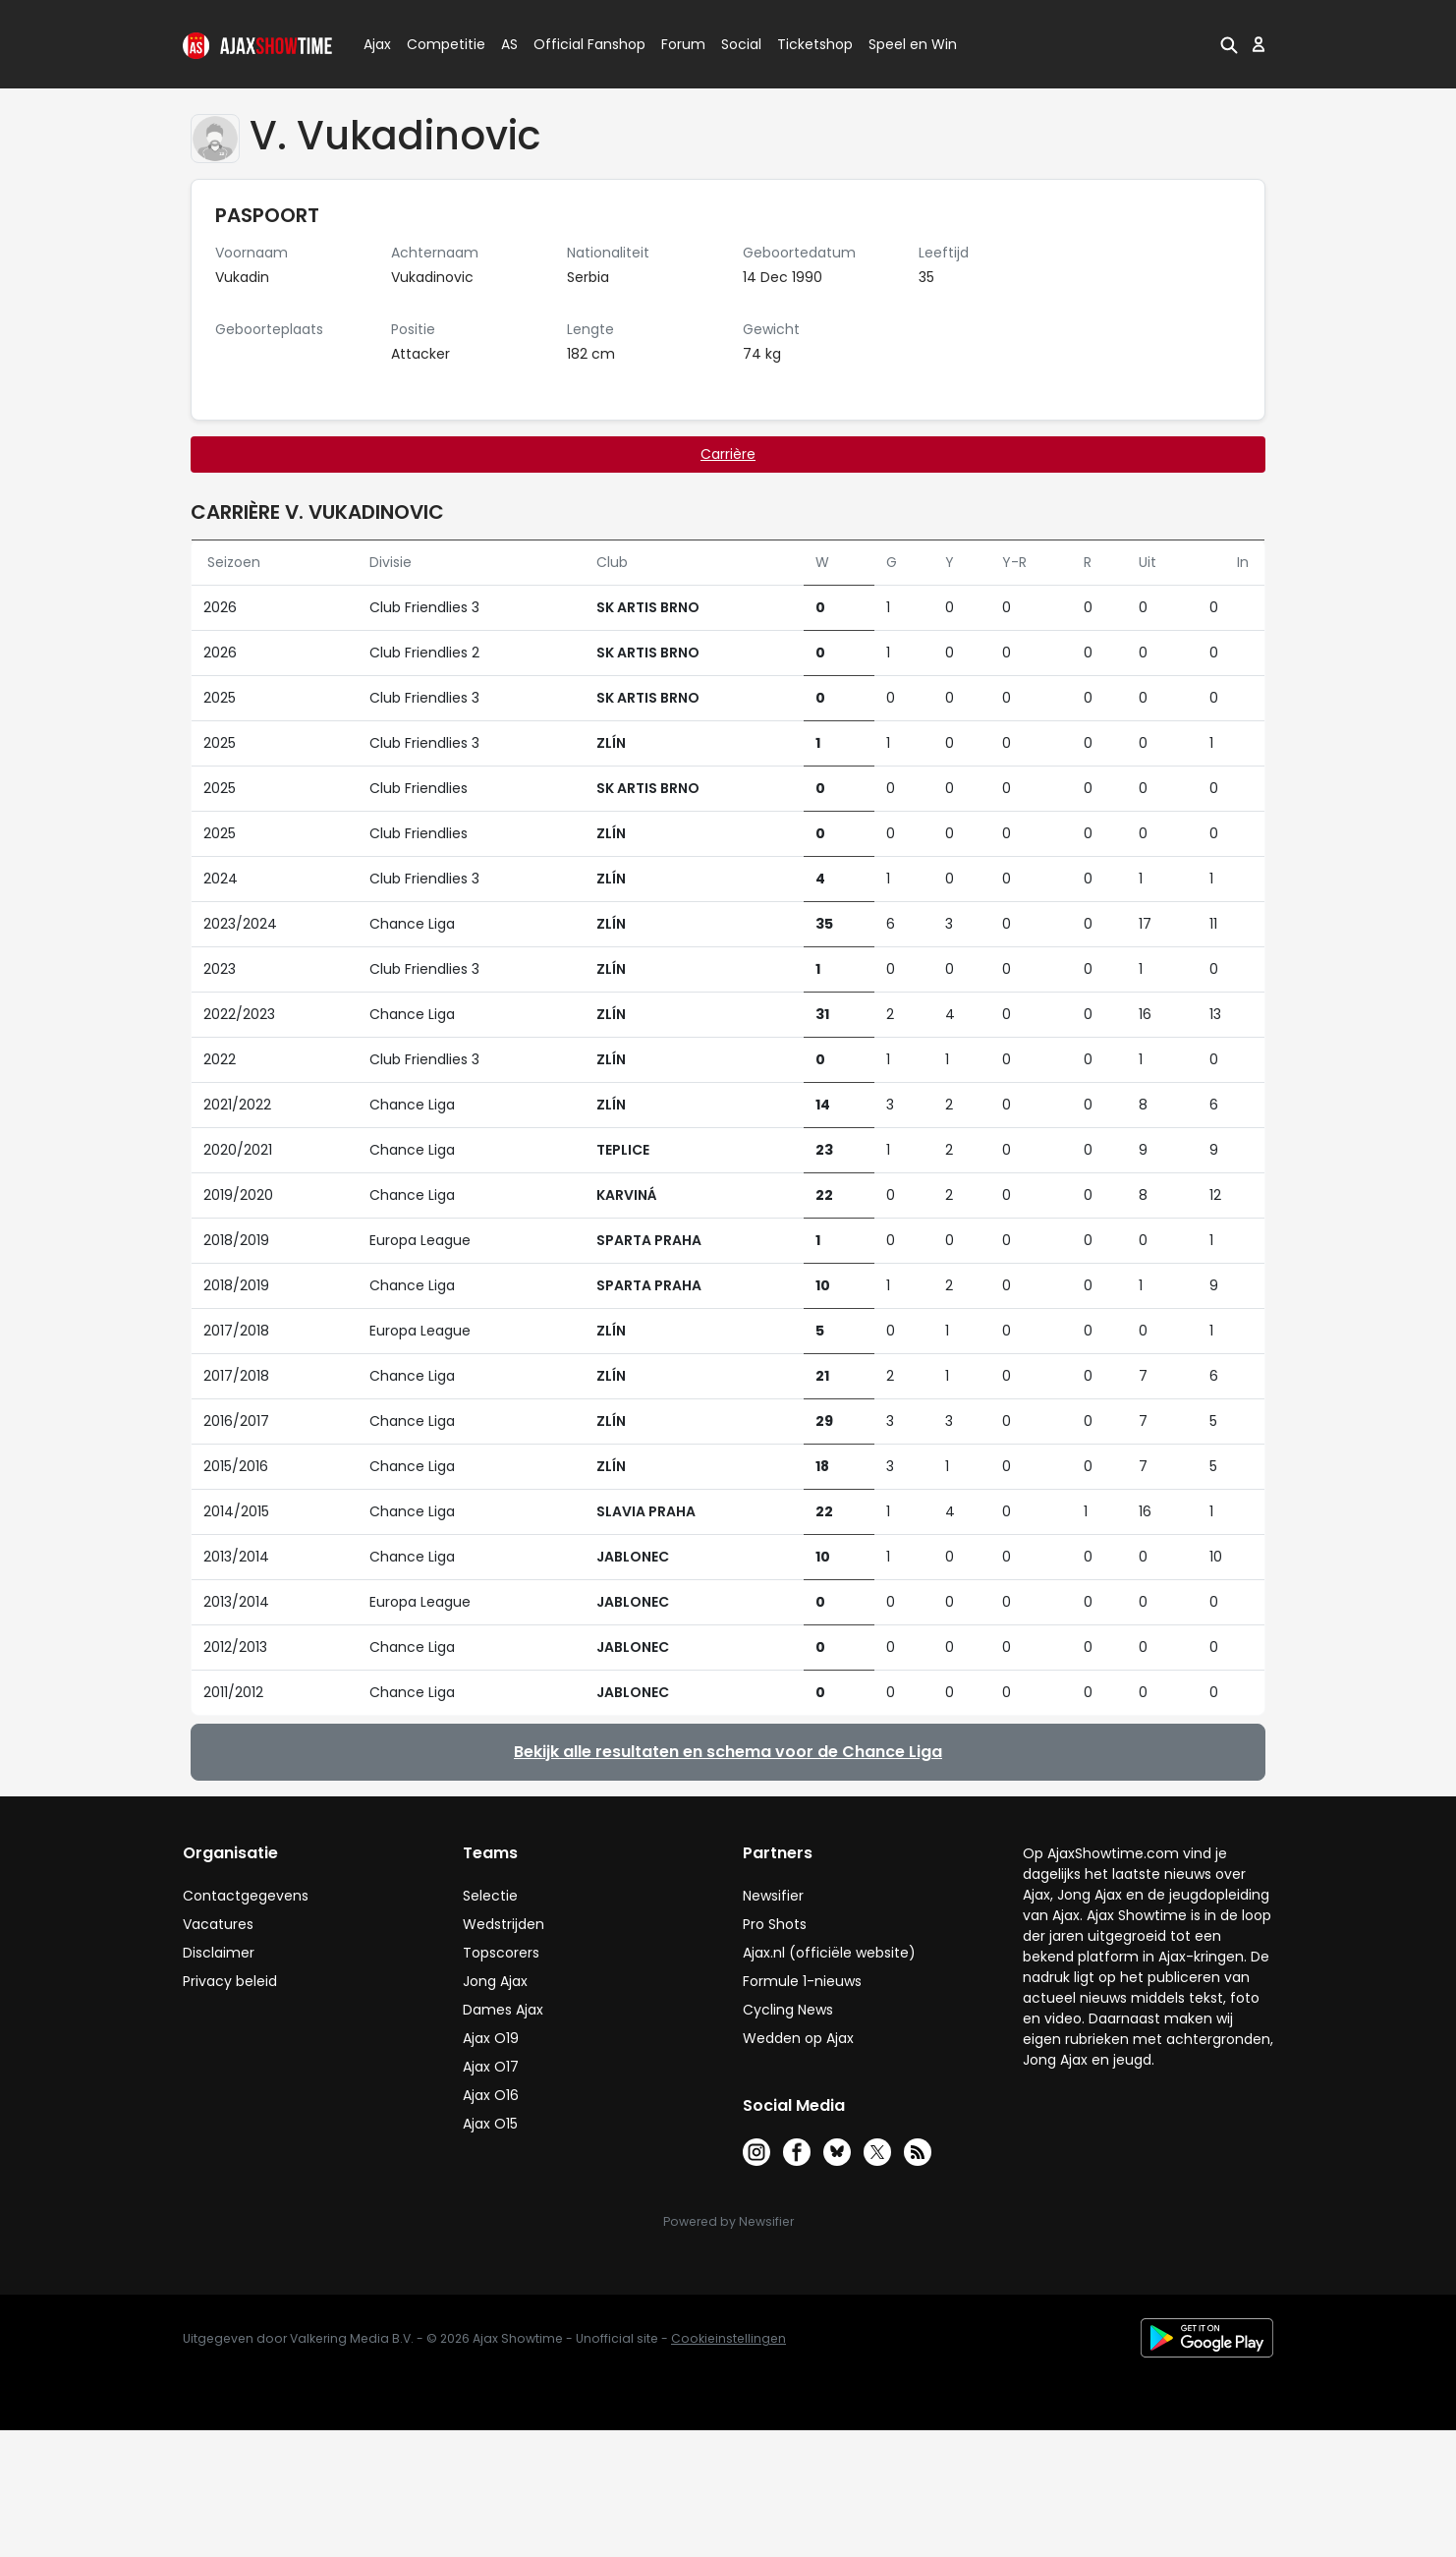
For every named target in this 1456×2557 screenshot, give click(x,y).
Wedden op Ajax (798, 2038)
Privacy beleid (230, 1981)
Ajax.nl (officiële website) (829, 1952)
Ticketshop (815, 44)
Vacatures (218, 1924)
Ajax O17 (491, 2066)
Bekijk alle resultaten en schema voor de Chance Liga (728, 1751)
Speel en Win (912, 44)
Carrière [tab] (728, 454)
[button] (1227, 44)
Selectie (490, 1895)
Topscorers (501, 1952)
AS (509, 44)
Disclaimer (218, 1952)
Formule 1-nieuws (802, 1981)
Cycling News (788, 2009)
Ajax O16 (491, 2095)
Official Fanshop (577, 44)
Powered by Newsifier (728, 2221)
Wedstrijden (503, 1924)
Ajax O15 (490, 2123)
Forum (683, 44)
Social (738, 44)
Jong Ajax (495, 1981)
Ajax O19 (491, 2038)
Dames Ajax (503, 2009)
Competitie (438, 44)
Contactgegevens (245, 1895)
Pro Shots (775, 1924)
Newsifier (773, 1895)
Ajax (376, 44)
